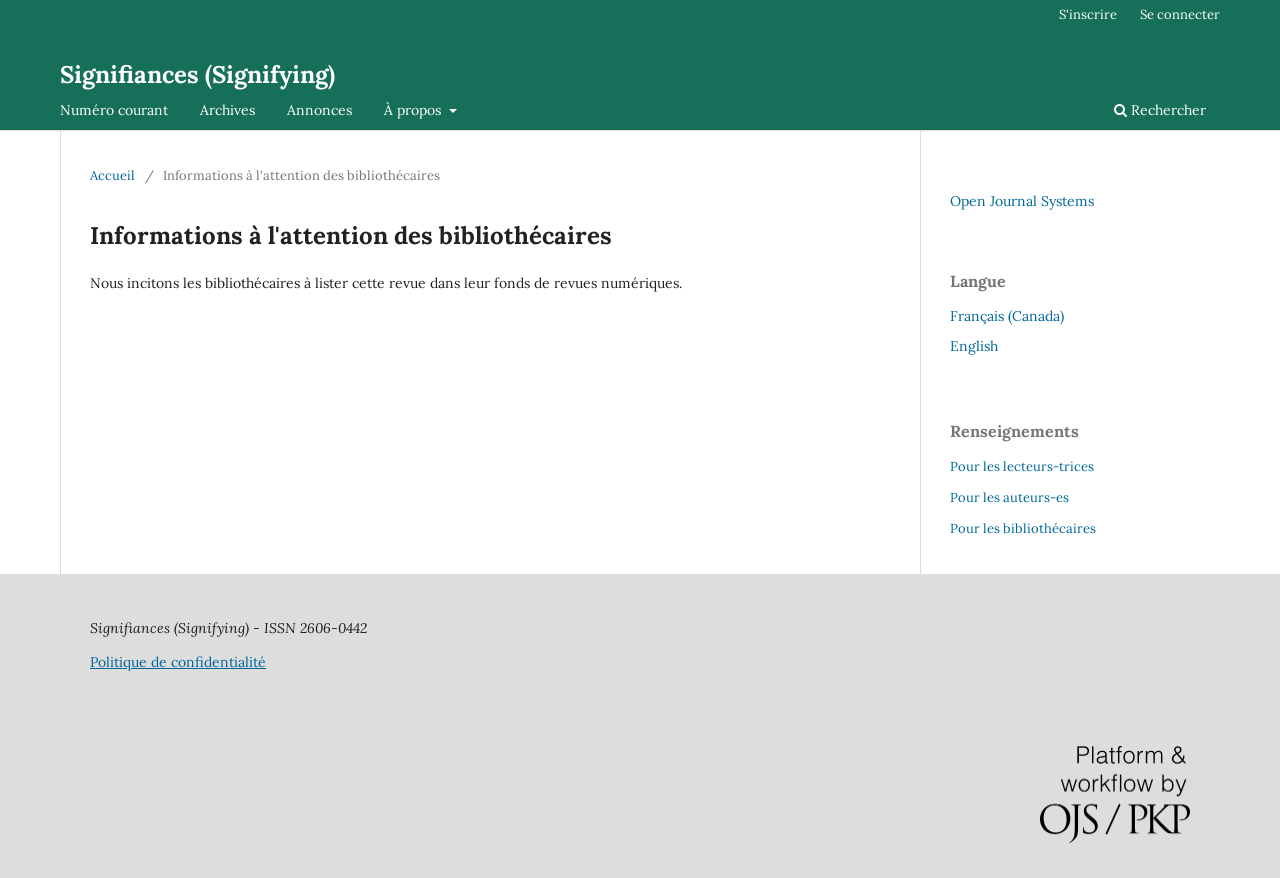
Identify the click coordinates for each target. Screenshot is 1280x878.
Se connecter (1180, 14)
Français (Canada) (1007, 316)
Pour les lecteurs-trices (1022, 466)
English (974, 346)
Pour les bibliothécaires (1023, 528)
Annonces (319, 110)
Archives (227, 110)
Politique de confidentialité (178, 662)
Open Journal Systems (1022, 201)
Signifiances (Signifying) (197, 74)
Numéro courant (114, 110)
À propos (414, 110)
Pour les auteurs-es (1009, 497)
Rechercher (1160, 110)
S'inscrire (1088, 14)
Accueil (112, 175)
